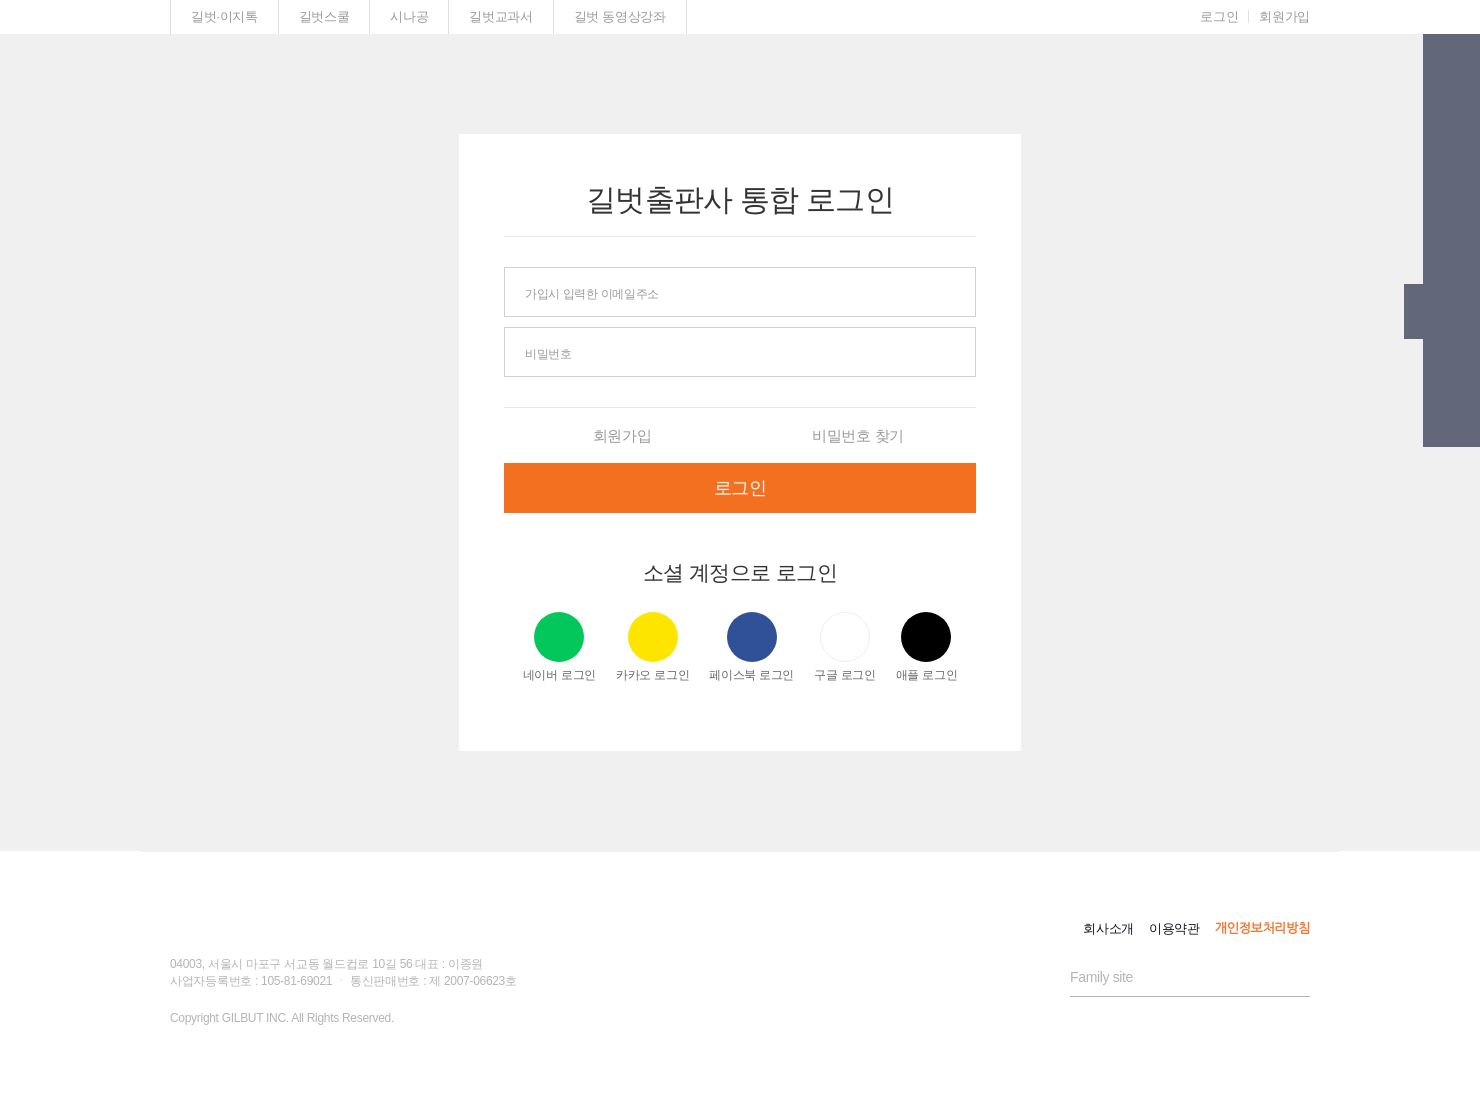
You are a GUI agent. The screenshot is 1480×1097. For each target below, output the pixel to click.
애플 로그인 (927, 646)
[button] (1451, 66)
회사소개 (1108, 928)
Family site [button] (1101, 977)
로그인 (1219, 16)
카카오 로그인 (652, 646)
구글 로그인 (845, 646)
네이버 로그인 (559, 646)
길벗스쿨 (324, 16)
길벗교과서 (500, 16)
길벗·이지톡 (224, 16)
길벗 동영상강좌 (620, 16)
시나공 (409, 16)
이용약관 (1174, 928)
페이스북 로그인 (751, 646)
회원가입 (1284, 16)
